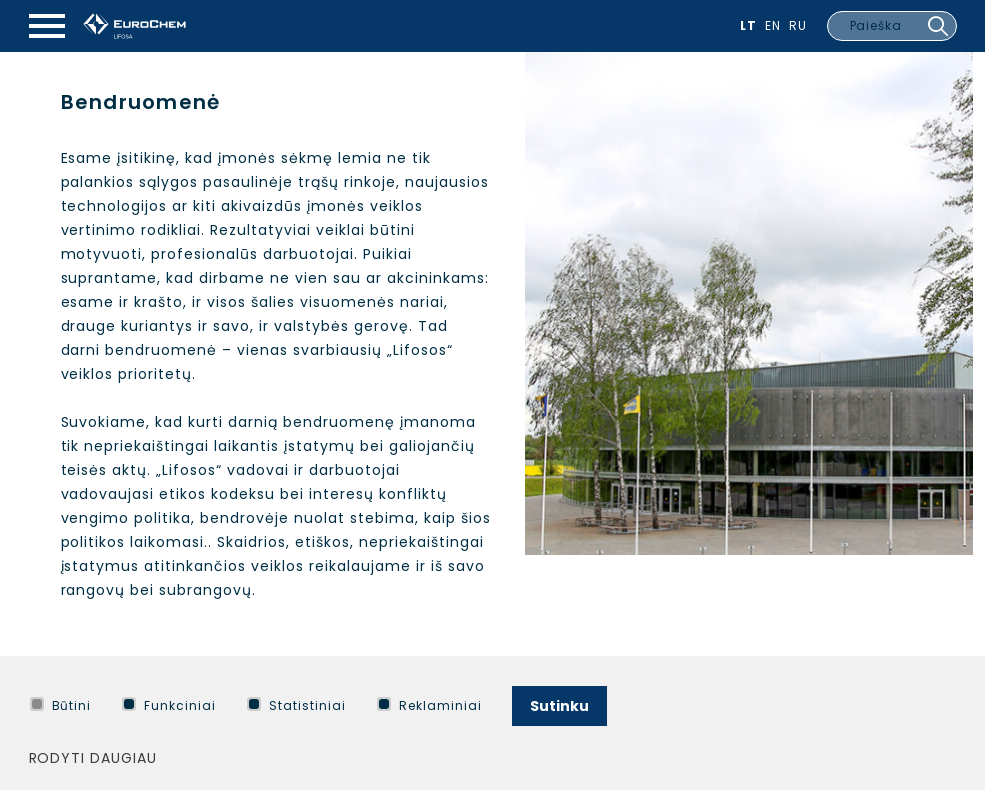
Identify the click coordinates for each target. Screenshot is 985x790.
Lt (748, 25)
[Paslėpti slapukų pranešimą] (953, 701)
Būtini (61, 705)
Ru (798, 25)
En (773, 25)
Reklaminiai (429, 705)
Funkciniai (169, 705)
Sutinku (559, 706)
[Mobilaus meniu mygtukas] (47, 26)
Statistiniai (296, 705)
